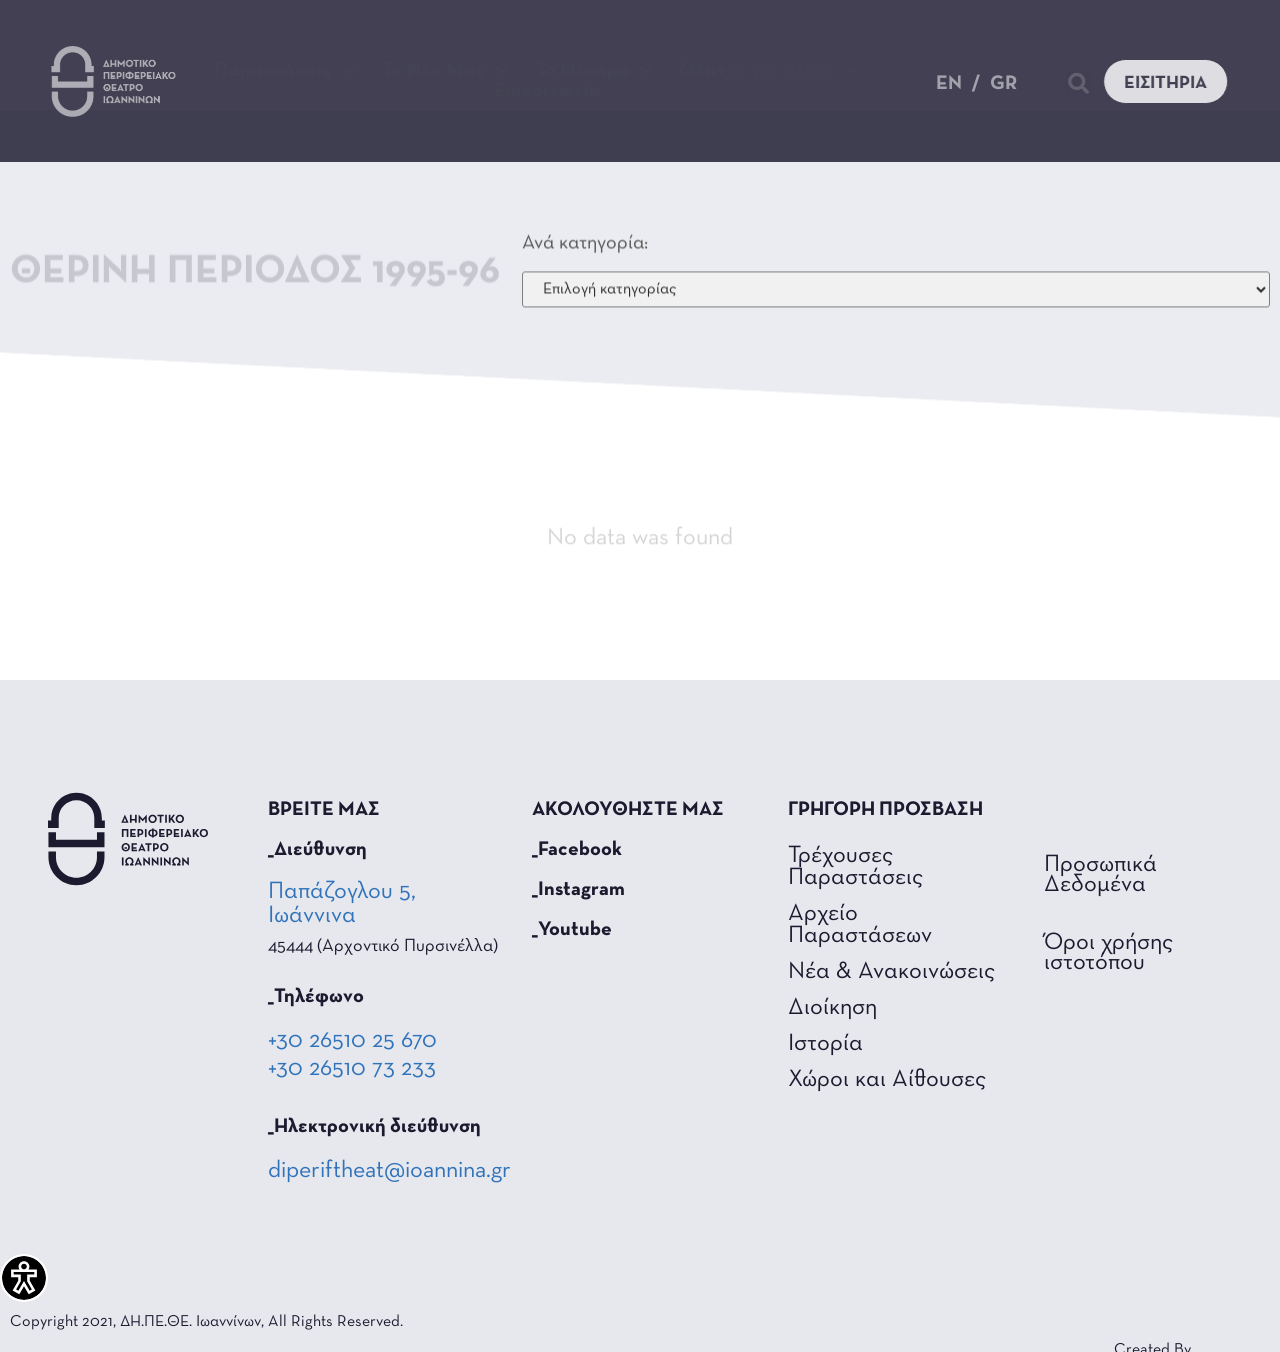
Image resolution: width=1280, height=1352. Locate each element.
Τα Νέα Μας (445, 71)
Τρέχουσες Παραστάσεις (855, 867)
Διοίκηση (832, 1008)
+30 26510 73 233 (352, 1069)
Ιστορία (825, 1044)
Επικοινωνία (547, 91)
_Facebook (577, 850)
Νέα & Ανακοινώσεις (891, 972)
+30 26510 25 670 (352, 1041)
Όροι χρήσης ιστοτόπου (1108, 953)
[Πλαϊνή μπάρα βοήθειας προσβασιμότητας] (24, 1278)
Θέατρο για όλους (769, 71)
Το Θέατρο (594, 71)
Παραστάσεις (284, 71)
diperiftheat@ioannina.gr (389, 1171)
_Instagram (578, 890)
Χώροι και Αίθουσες (887, 1080)
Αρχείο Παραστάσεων (860, 925)
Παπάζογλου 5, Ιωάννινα (342, 904)
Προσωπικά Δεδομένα (1100, 875)
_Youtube (572, 930)
